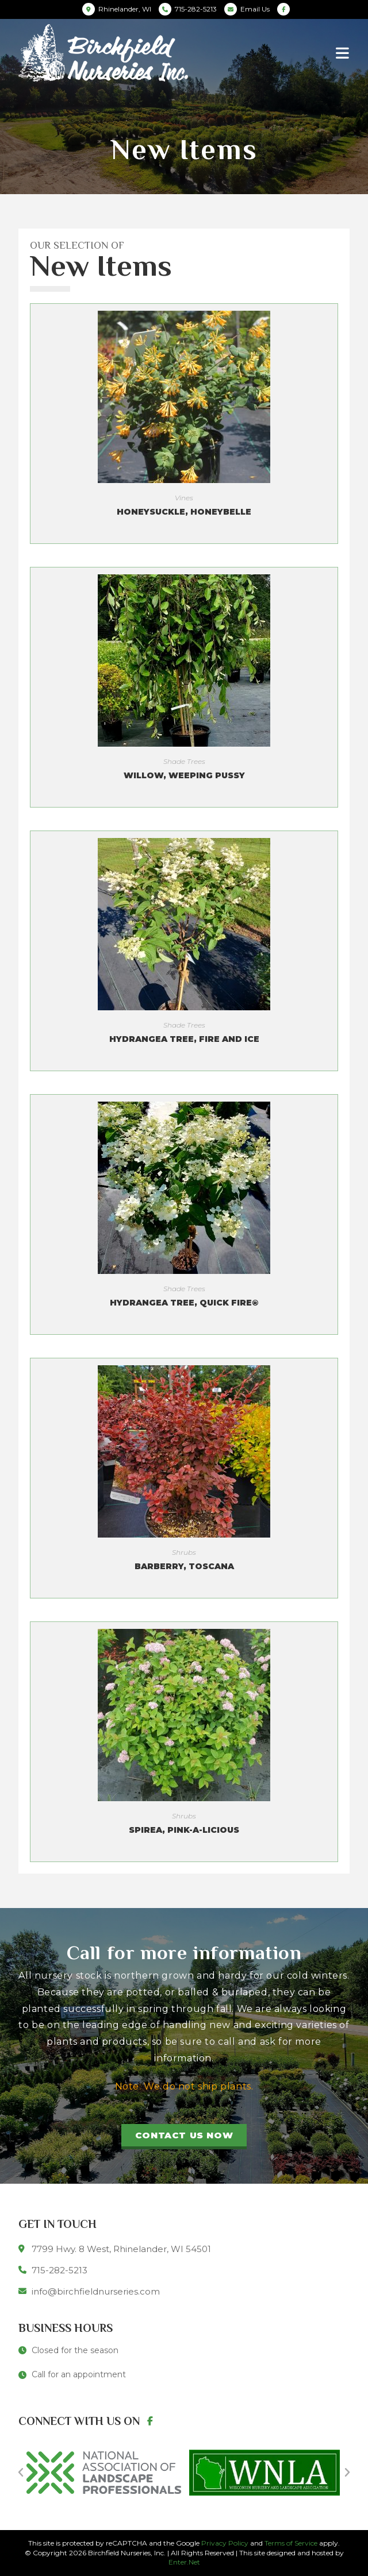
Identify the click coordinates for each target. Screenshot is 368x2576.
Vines (184, 497)
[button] (184, 2136)
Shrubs (184, 1552)
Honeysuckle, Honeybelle (184, 512)
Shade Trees (184, 761)
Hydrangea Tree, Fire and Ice (184, 1039)
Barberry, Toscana (184, 1566)
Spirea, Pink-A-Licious (184, 1830)
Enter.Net (184, 2562)
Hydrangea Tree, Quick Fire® (184, 1302)
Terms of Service (290, 2543)
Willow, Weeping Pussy (184, 775)
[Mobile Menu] (343, 52)
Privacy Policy (224, 2543)
